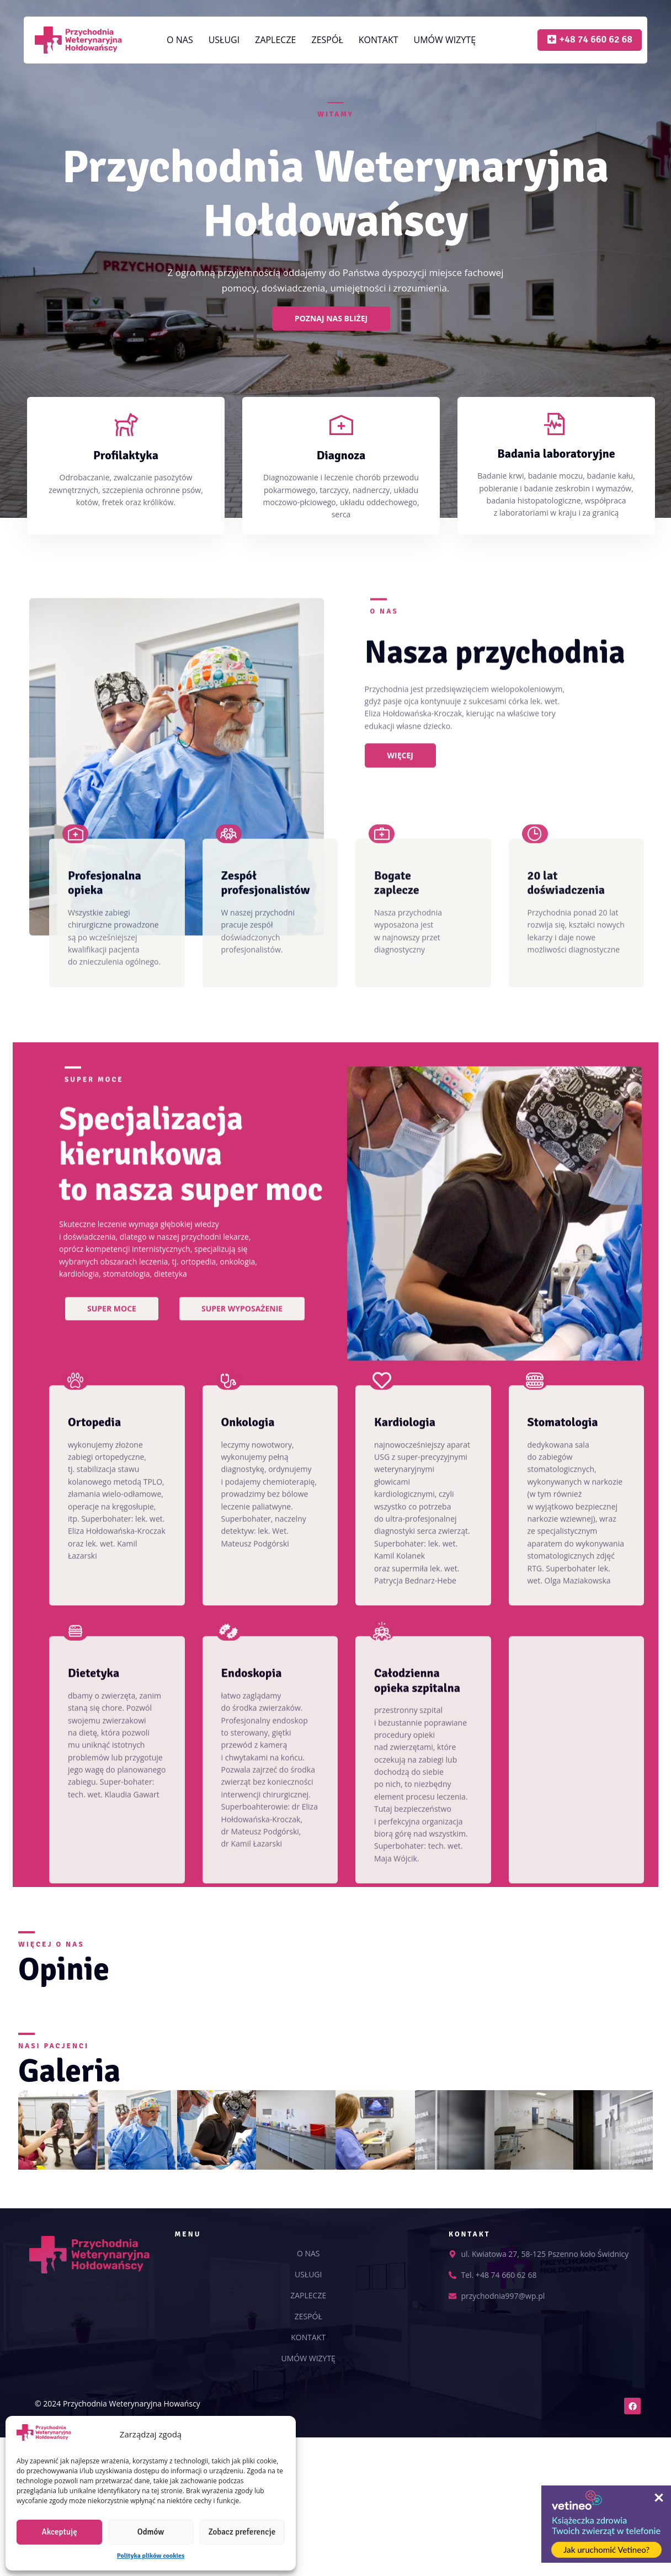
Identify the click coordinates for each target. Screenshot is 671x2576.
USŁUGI (224, 40)
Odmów (150, 2532)
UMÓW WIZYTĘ (445, 40)
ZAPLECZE (275, 40)
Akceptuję (59, 2532)
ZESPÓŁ (327, 40)
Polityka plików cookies (151, 2556)
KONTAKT (378, 40)
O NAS (180, 40)
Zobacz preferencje (241, 2532)
